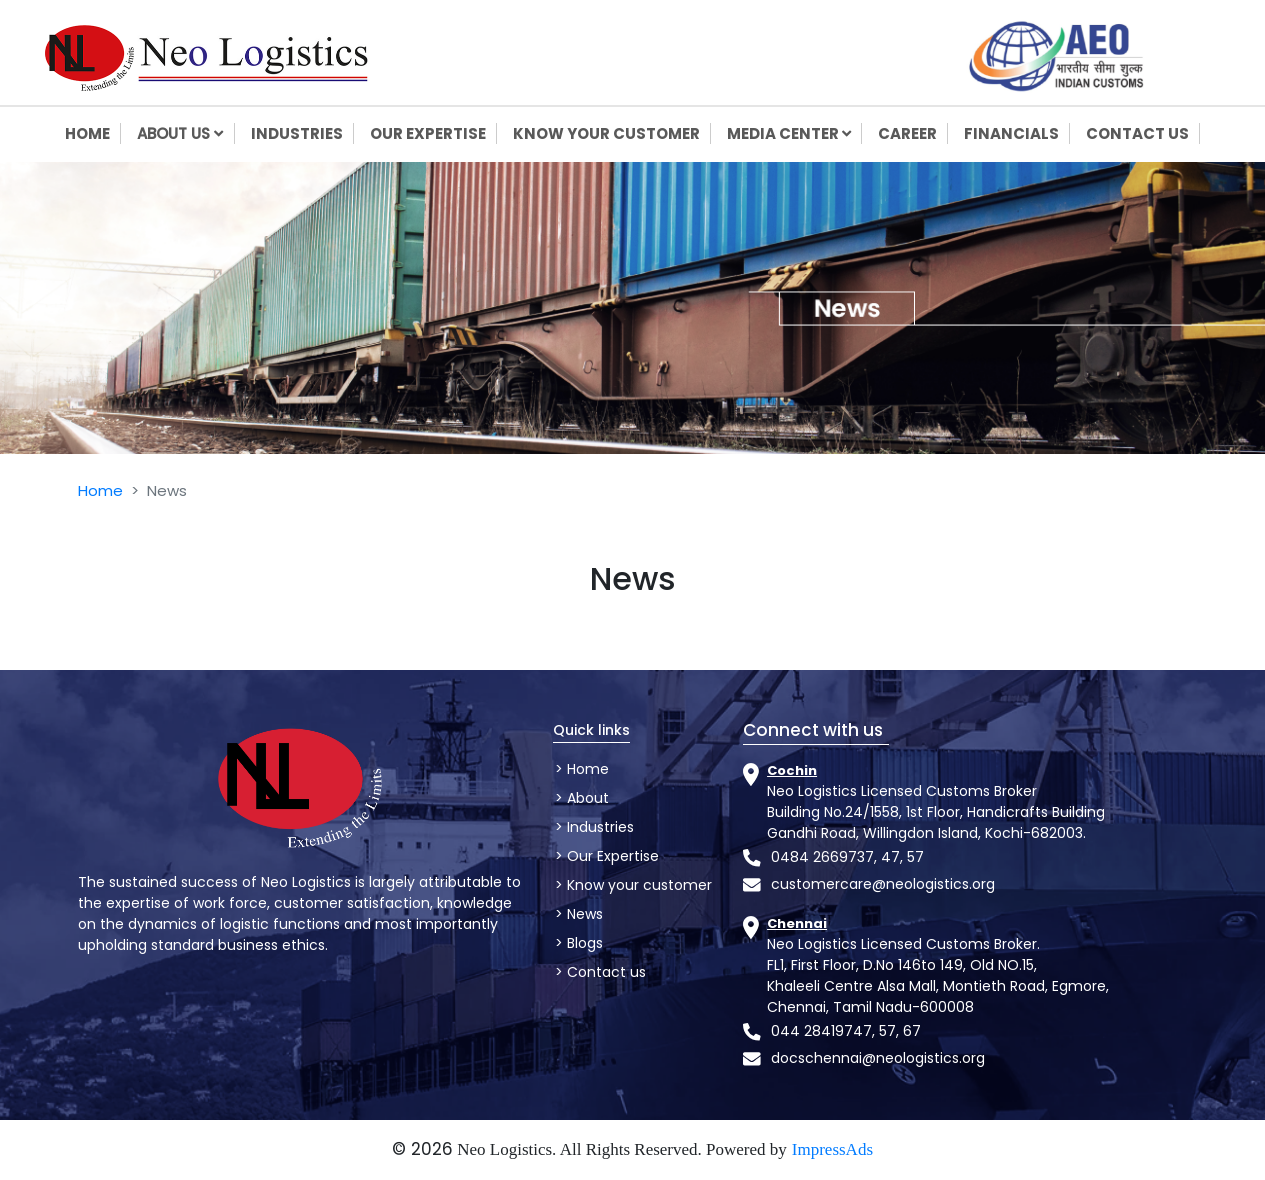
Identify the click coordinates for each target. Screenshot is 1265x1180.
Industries (598, 827)
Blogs (583, 943)
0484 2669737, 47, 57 (847, 857)
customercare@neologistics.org (883, 884)
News (583, 914)
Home (100, 490)
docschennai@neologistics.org (878, 1058)
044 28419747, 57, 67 (846, 1031)
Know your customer (637, 885)
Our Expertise (611, 856)
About (586, 798)
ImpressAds (832, 1149)
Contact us (604, 972)
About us (185, 133)
